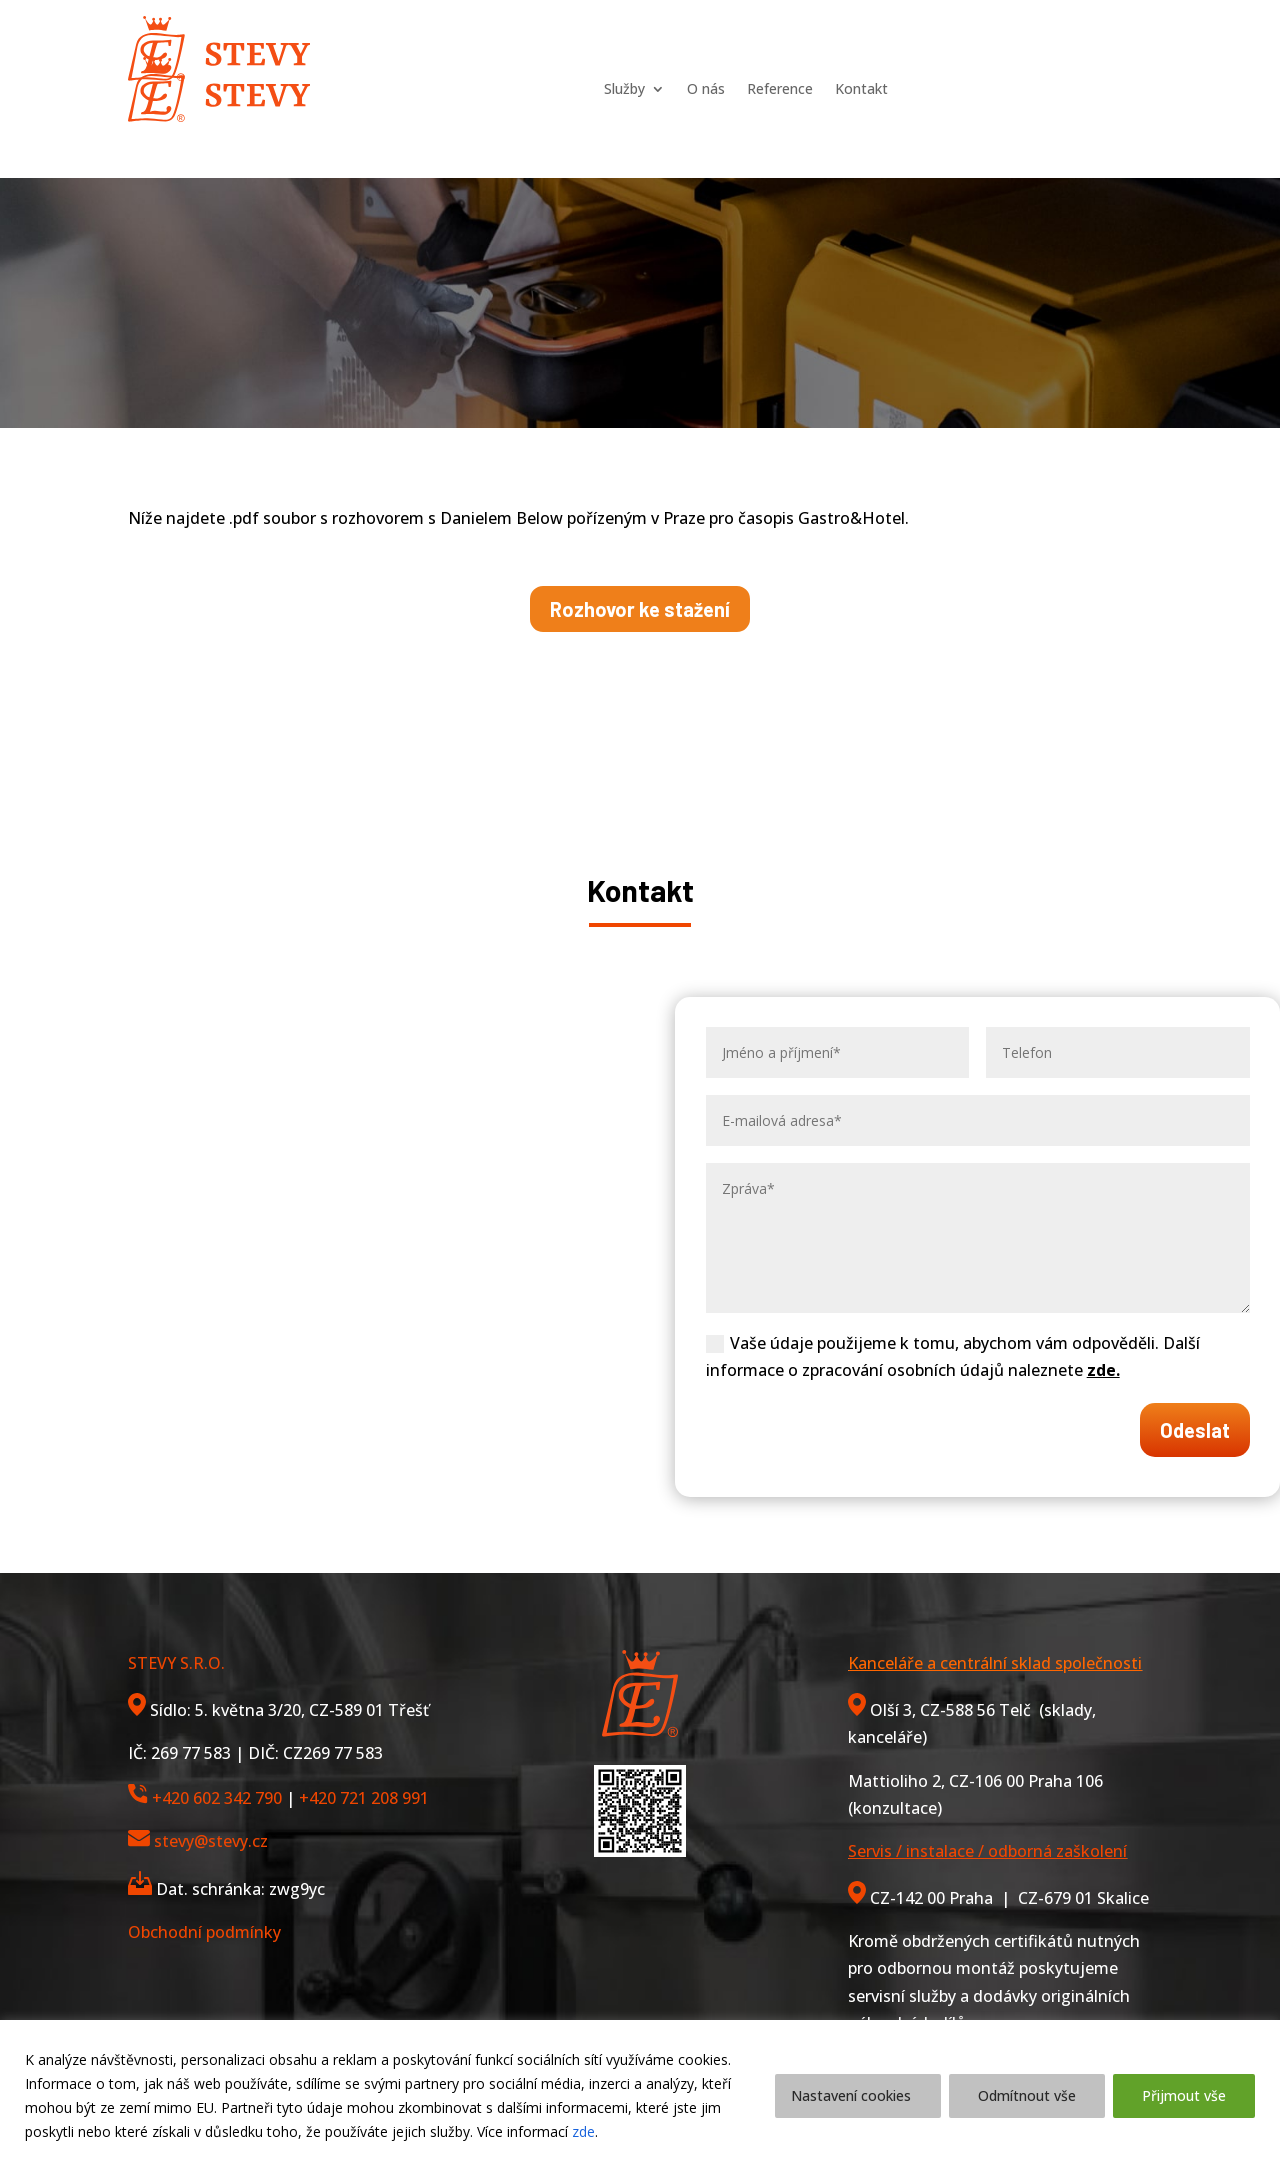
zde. (1103, 1370)
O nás (693, 48)
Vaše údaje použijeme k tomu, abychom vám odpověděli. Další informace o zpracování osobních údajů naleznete (953, 1356)
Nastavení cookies (851, 2095)
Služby (598, 48)
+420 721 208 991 (364, 1798)
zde (583, 2131)
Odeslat (1195, 1430)
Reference (781, 48)
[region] (640, 2090)
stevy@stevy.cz (211, 1841)
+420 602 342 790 (217, 1798)
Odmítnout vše (1027, 2095)
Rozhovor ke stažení (640, 609)
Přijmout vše (1184, 2095)
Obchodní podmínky (204, 1932)
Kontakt (883, 48)
